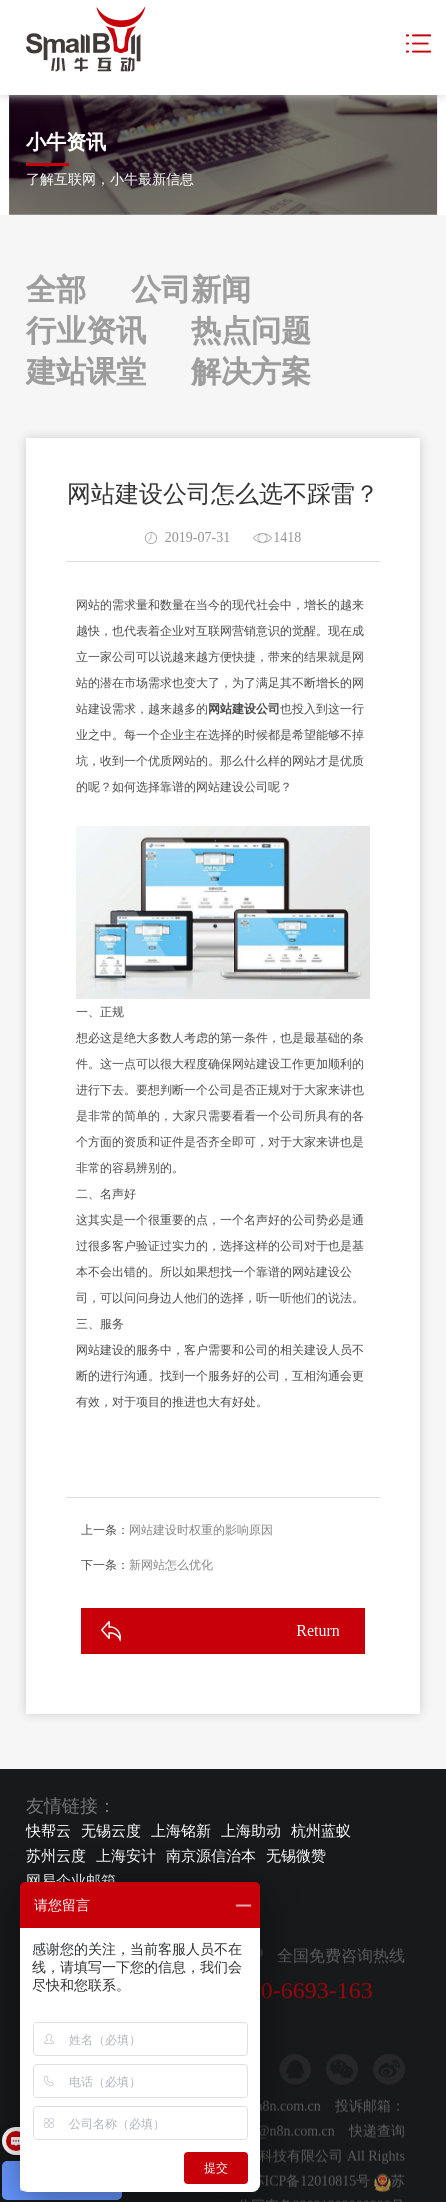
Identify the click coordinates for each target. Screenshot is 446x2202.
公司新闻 (191, 289)
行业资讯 (86, 330)
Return (318, 1630)
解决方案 (251, 371)
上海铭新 (181, 1831)
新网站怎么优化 (171, 1565)
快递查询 (377, 2175)
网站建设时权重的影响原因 (201, 1530)
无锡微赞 (296, 1856)
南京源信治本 (211, 1856)
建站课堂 (86, 371)
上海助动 (251, 1831)
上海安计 (126, 1856)
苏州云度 (56, 1856)
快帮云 (48, 1831)
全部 (56, 289)
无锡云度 (111, 1831)
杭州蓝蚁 (321, 1831)
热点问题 (251, 330)
